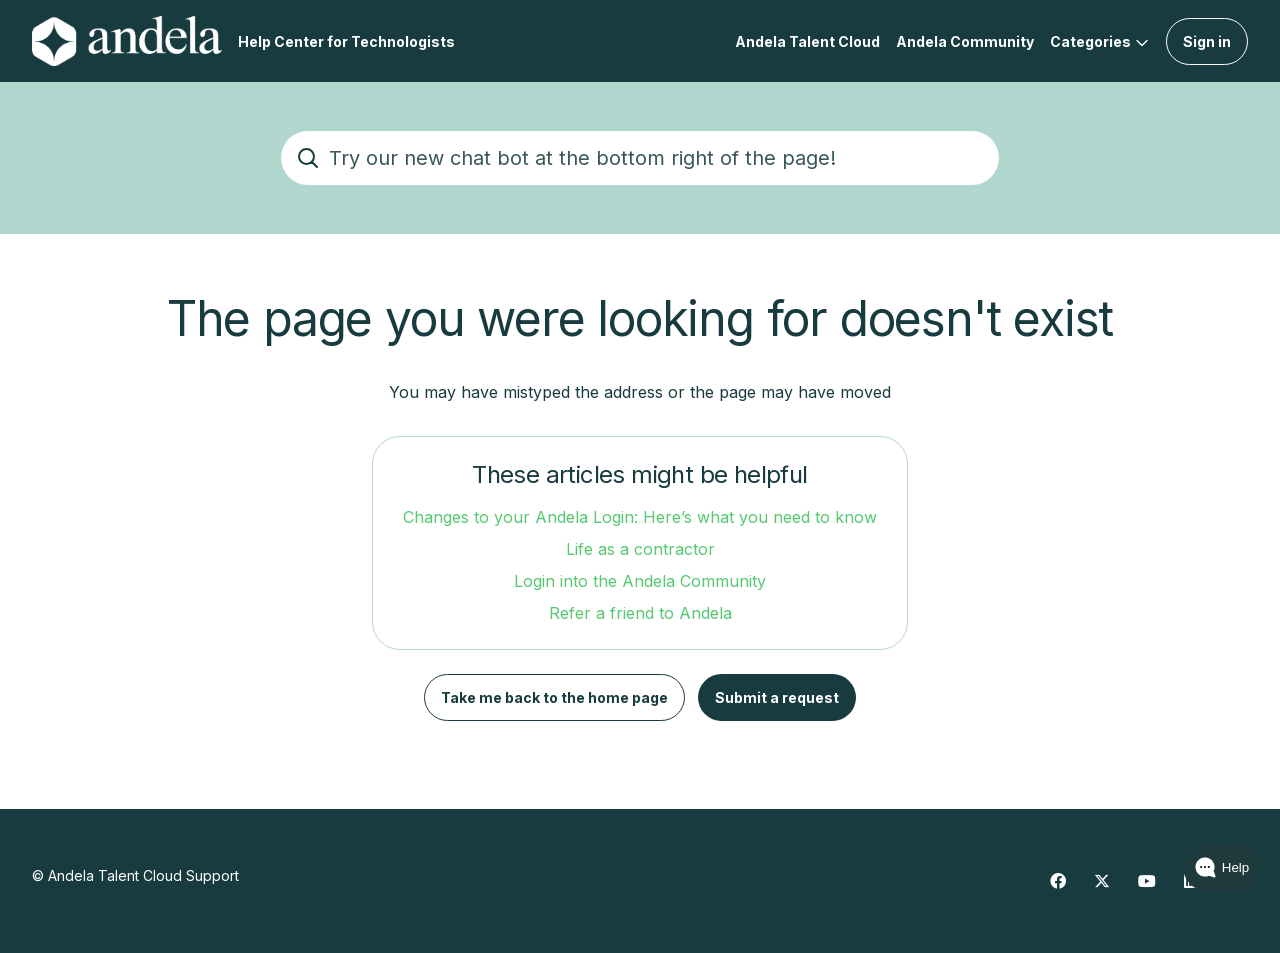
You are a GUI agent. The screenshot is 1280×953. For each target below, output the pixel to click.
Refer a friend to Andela (640, 613)
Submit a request (777, 697)
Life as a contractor (640, 549)
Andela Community (965, 41)
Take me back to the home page (554, 697)
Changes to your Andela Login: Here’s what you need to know (640, 517)
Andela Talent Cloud (807, 41)
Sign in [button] (1207, 41)
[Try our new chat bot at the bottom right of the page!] (640, 158)
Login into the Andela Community (640, 581)
